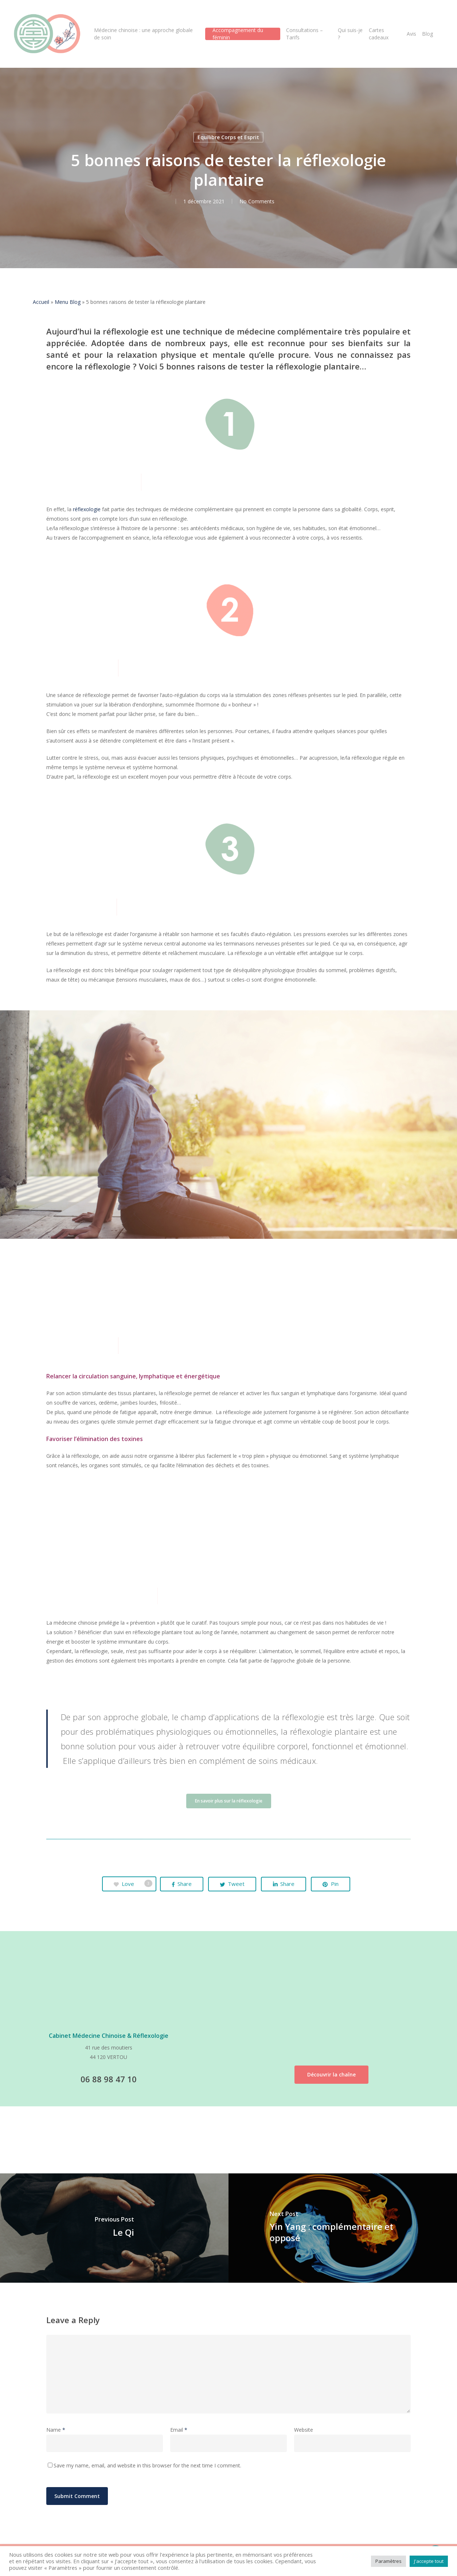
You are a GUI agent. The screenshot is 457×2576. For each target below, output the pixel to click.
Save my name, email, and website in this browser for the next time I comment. (147, 2465)
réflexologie (87, 509)
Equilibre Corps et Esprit (228, 137)
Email (178, 2429)
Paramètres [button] (388, 2561)
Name (55, 2429)
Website (303, 2429)
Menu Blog (68, 301)
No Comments (256, 201)
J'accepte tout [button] (429, 2561)
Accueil (41, 301)
